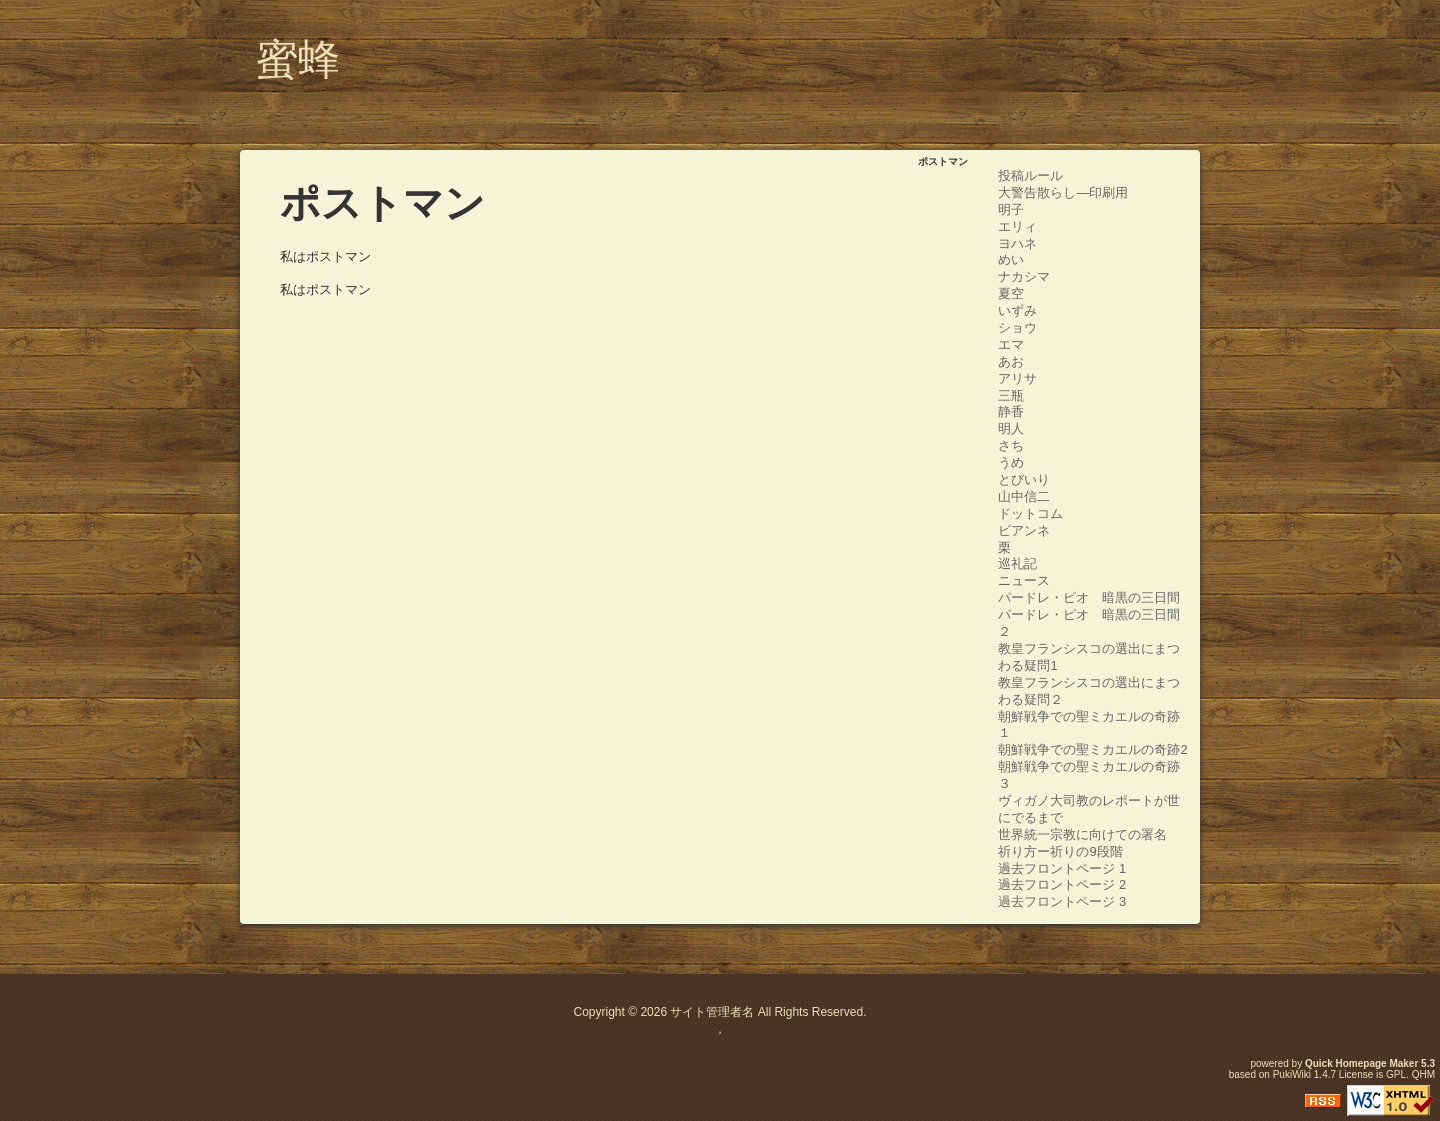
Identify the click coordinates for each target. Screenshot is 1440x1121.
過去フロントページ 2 (1062, 884)
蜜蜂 (298, 59)
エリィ (1017, 226)
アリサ (1017, 378)
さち (1011, 445)
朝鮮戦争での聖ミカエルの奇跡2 (1092, 749)
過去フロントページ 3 (1062, 901)
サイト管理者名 (712, 1012)
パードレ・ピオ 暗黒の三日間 (1089, 597)
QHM (1423, 1074)
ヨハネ (1017, 243)
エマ (1011, 344)
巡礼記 (1017, 563)
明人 (1011, 428)
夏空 (1011, 293)
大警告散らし (1037, 192)
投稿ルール (1030, 175)
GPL (1396, 1074)
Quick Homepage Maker (1361, 1063)
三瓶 (1011, 395)
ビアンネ (1024, 530)
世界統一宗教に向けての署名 (1082, 834)
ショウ (1017, 327)
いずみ (1017, 310)
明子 (1011, 209)
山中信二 (1024, 496)
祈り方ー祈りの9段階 (1060, 851)
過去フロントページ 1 (1062, 868)
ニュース (1024, 580)
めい (1011, 259)
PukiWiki (1292, 1074)
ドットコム (1030, 513)
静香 (1011, 411)
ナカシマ (1024, 276)
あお (1011, 361)
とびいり (1024, 479)
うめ (1011, 462)
